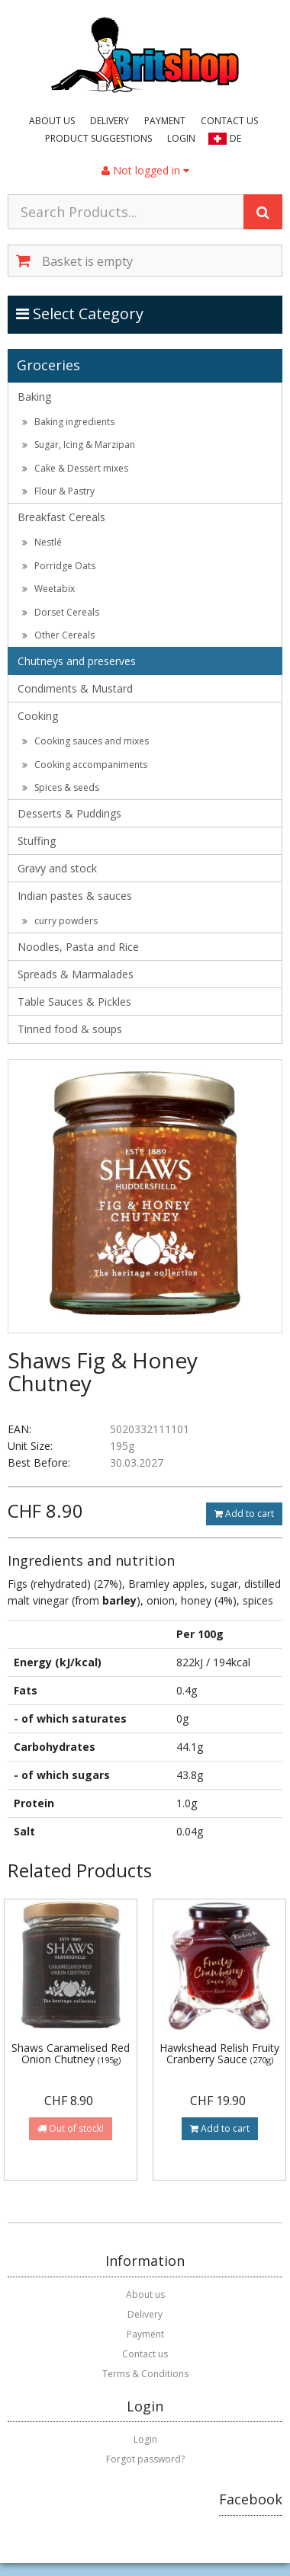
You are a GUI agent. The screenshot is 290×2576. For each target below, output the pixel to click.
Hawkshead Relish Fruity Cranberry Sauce (219, 2053)
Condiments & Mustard (75, 688)
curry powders (60, 920)
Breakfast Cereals (61, 517)
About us (52, 120)
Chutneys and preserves (77, 661)
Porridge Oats (58, 565)
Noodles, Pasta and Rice (78, 946)
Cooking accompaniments (84, 764)
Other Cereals (58, 635)
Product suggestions (98, 138)
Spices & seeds (60, 787)
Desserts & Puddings (69, 813)
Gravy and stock (57, 868)
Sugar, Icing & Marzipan (78, 444)
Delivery (109, 120)
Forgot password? (145, 2459)
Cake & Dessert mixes (75, 468)
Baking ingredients (68, 421)
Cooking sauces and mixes (85, 740)
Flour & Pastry (58, 491)
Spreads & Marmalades (76, 974)
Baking (34, 396)
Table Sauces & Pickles (74, 1001)
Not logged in (145, 170)
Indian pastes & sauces (75, 895)
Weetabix (48, 588)
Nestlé (42, 542)
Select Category (80, 313)
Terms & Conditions (145, 2373)
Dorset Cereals (60, 612)
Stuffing (37, 841)
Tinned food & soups (70, 1029)
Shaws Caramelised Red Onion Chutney (70, 2053)
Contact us (229, 120)
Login (181, 138)
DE (235, 138)
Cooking (38, 716)
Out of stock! (70, 2128)
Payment (164, 120)
